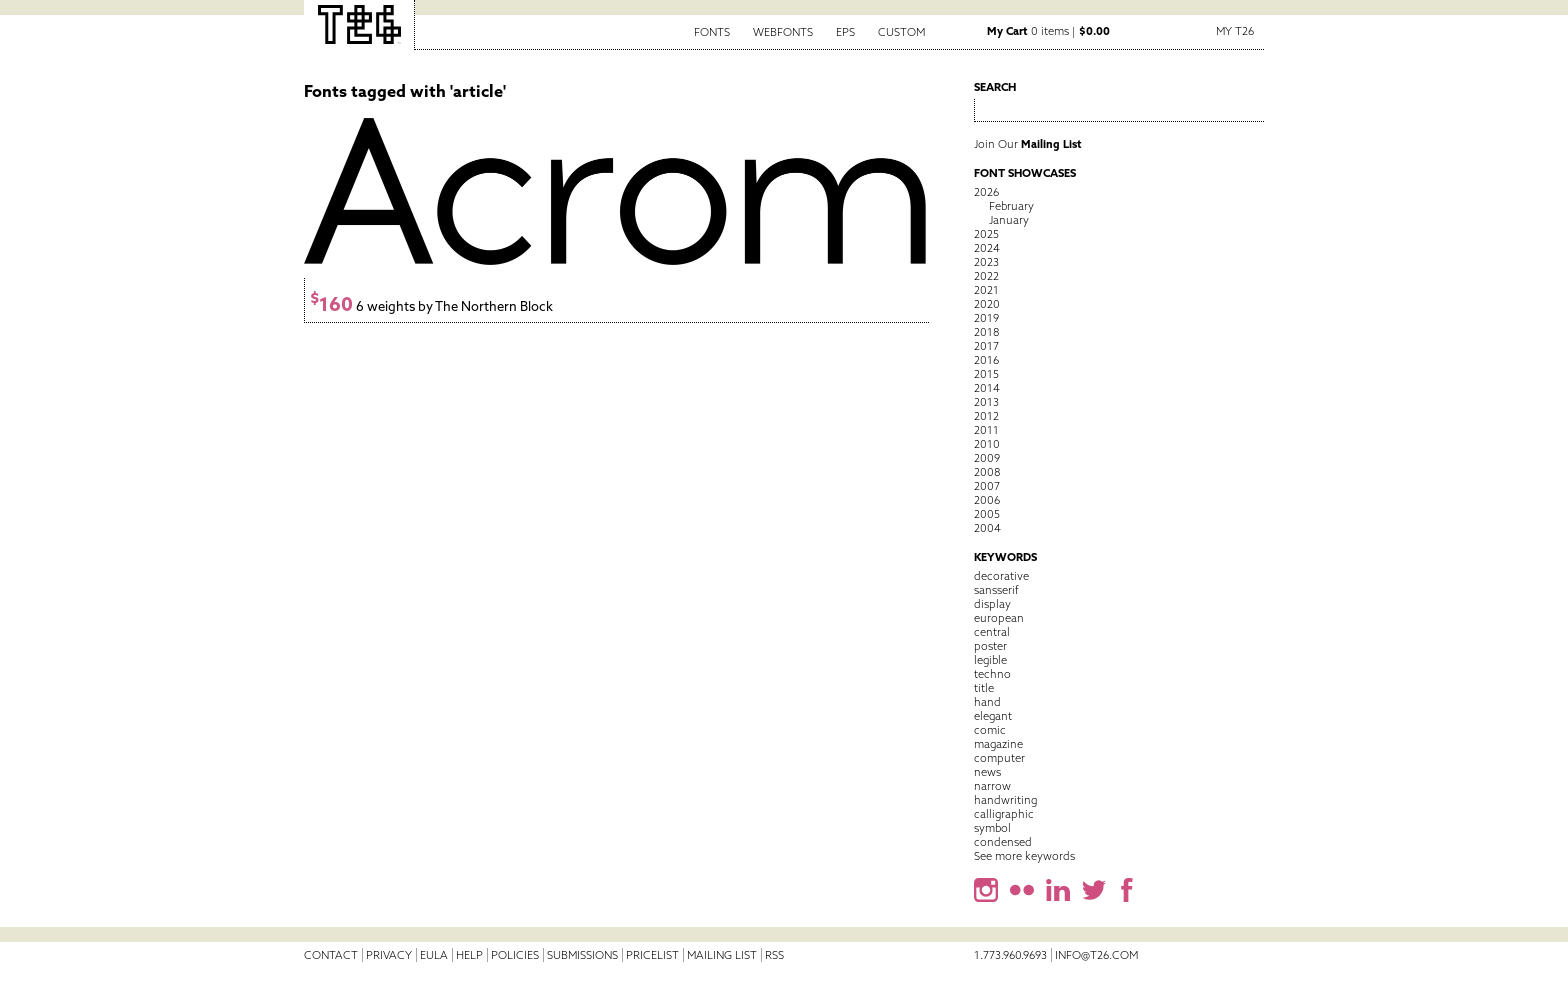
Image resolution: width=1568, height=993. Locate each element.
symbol (992, 828)
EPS (845, 32)
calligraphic (1004, 814)
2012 (986, 416)
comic (990, 730)
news (987, 772)
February (1011, 206)
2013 (986, 402)
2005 (987, 514)
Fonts (712, 32)
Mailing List (722, 955)
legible (990, 660)
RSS (774, 955)
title (984, 688)
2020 (987, 304)
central (992, 632)
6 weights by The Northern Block (431, 306)
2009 (987, 458)
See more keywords (1024, 856)
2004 (987, 528)
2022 (986, 276)
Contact (331, 955)
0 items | (1048, 31)
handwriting (1005, 800)
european (999, 618)
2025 (986, 234)
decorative (1001, 576)
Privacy (389, 955)
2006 (987, 500)
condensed (1003, 842)
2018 (986, 332)
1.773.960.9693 (1010, 955)
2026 (986, 192)
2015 (986, 374)
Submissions (582, 955)
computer (999, 758)
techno (992, 674)
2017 (986, 346)
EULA (434, 955)
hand (987, 702)
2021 (986, 290)
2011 (986, 430)
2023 (986, 262)
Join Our (1028, 144)
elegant (993, 716)
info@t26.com (1096, 955)
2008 (987, 472)
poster (990, 646)
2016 (986, 360)
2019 (986, 318)
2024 (987, 248)
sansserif (996, 590)
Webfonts (783, 32)
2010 (987, 444)
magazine (998, 744)
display (992, 604)
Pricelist (652, 955)
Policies (515, 955)
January (1009, 220)
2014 (987, 388)
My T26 (1235, 31)
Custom (901, 32)
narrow (992, 786)
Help (469, 955)
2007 (987, 486)
